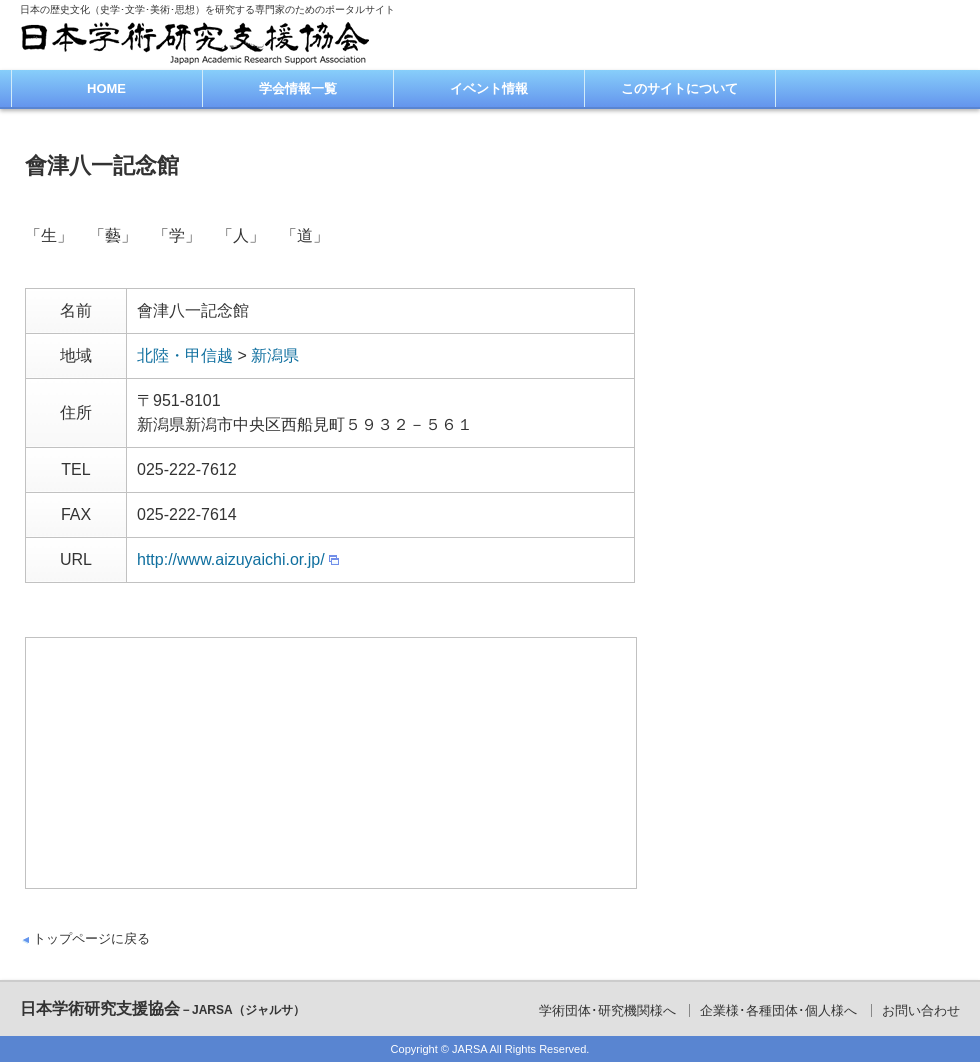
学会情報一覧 (298, 88)
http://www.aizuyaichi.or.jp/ (231, 559)
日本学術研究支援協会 (162, 1008)
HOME (106, 88)
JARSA (469, 1049)
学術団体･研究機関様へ (607, 1010)
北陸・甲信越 (185, 355)
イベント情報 (489, 88)
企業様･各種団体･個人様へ (778, 1010)
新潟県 (275, 355)
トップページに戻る (91, 938)
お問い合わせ (921, 1010)
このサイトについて (679, 88)
